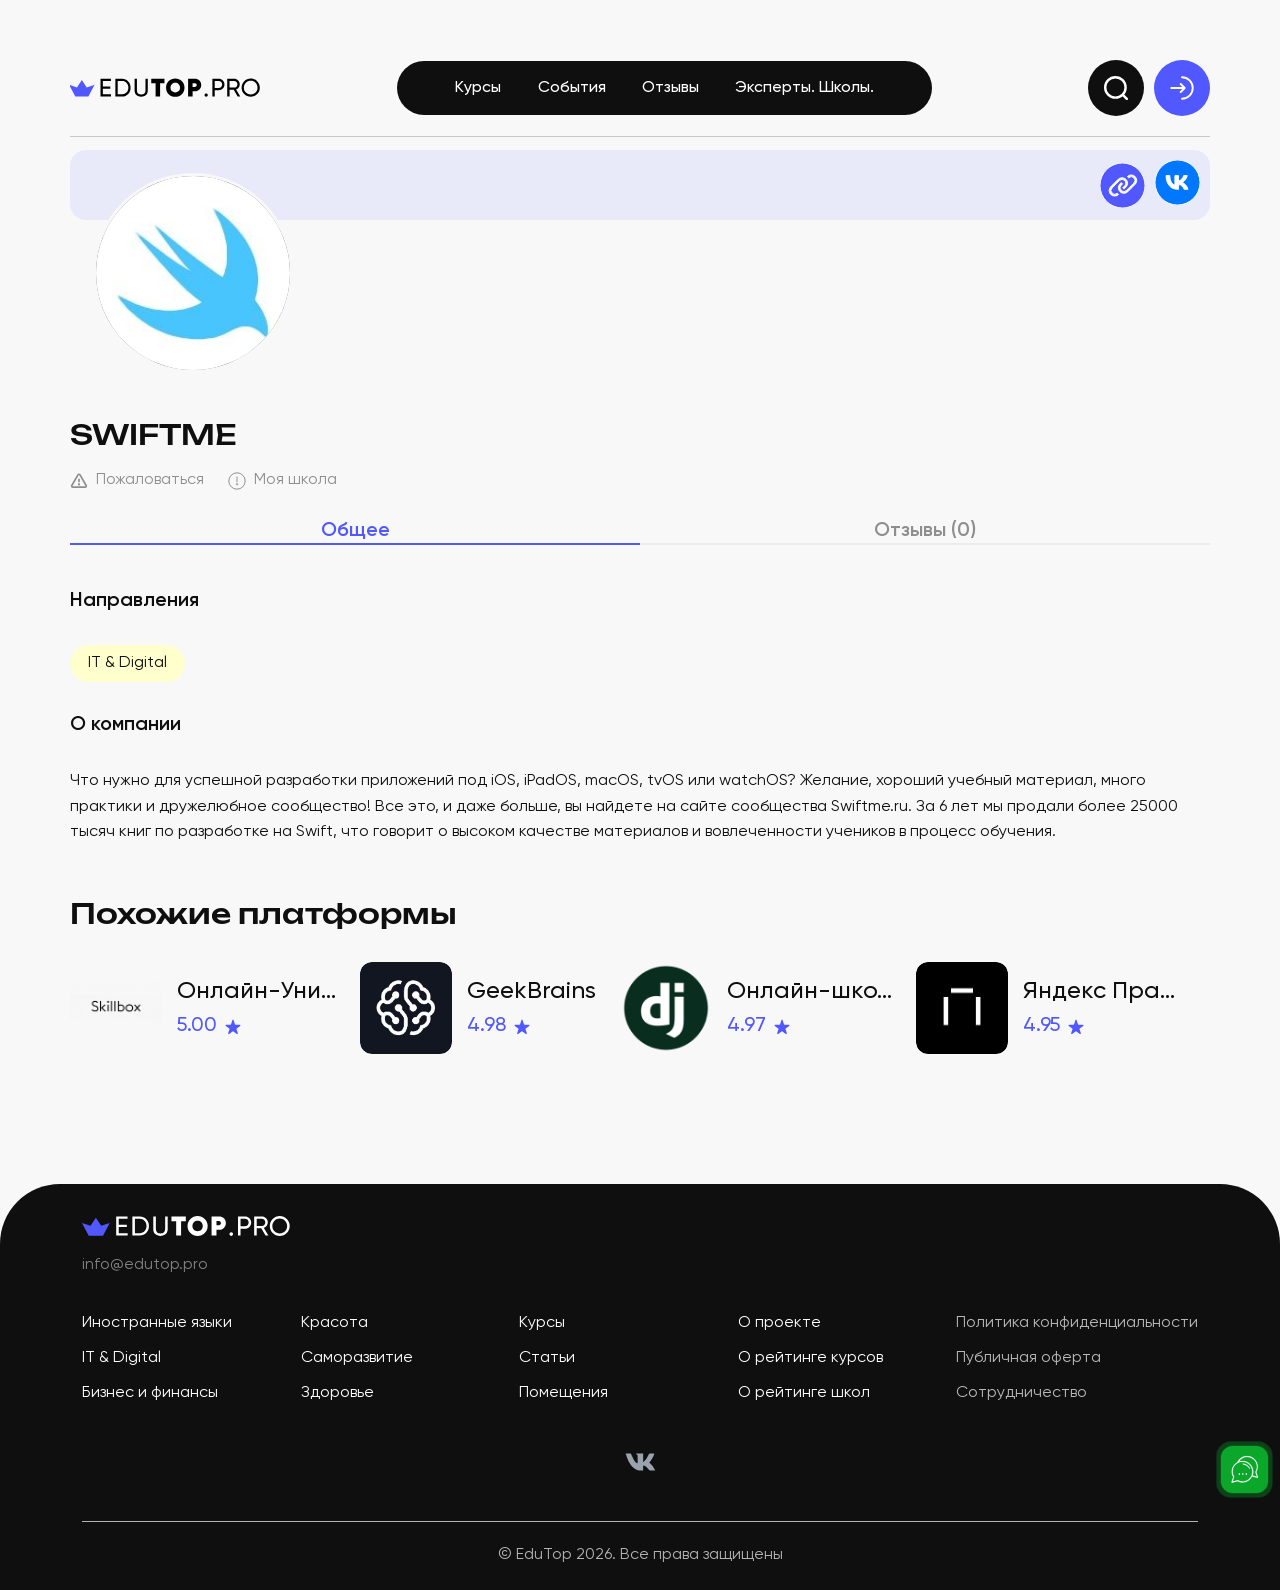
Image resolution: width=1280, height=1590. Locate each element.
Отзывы (670, 88)
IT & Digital (127, 663)
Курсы (478, 88)
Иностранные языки (157, 1323)
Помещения (563, 1393)
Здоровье (337, 1393)
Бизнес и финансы (150, 1393)
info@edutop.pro (145, 1265)
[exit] (1182, 88)
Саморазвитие (357, 1358)
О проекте (779, 1323)
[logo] (165, 88)
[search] (1116, 88)
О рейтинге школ (804, 1393)
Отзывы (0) (925, 531)
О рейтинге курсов (810, 1358)
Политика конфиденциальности (1077, 1323)
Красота (334, 1323)
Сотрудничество (1021, 1393)
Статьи (547, 1358)
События (572, 88)
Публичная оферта (1028, 1358)
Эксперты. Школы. (804, 88)
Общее (355, 531)
